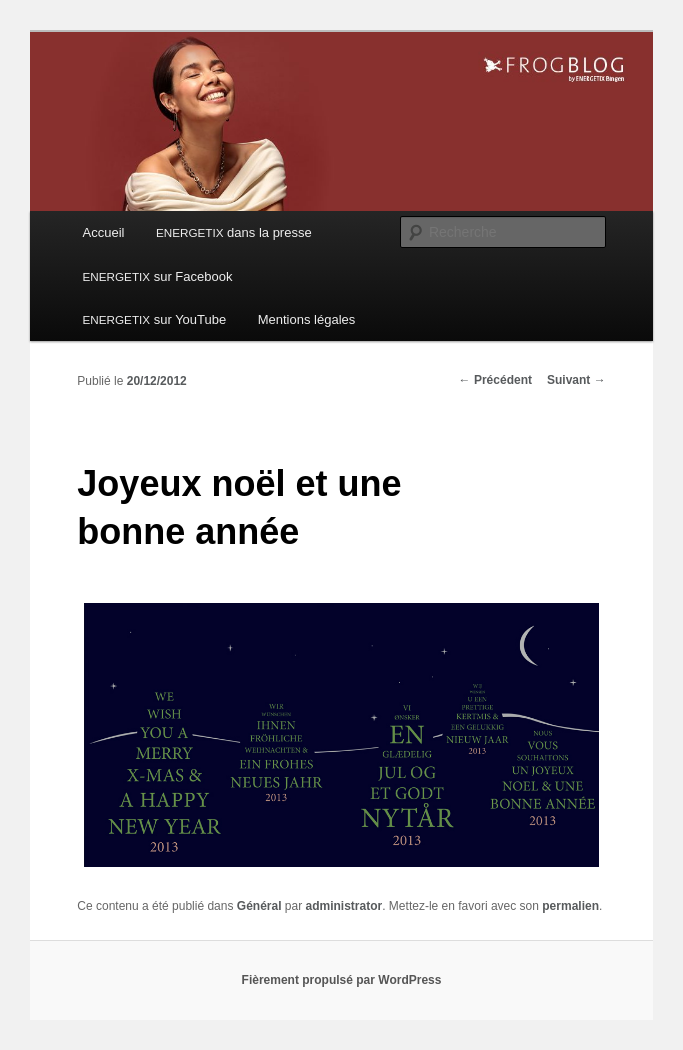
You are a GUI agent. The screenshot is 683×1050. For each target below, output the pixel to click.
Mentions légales (307, 319)
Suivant (576, 380)
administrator (344, 906)
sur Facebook (158, 276)
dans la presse (234, 232)
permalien (570, 906)
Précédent (495, 380)
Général (259, 906)
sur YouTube (155, 319)
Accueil (104, 232)
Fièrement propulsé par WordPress (342, 980)
